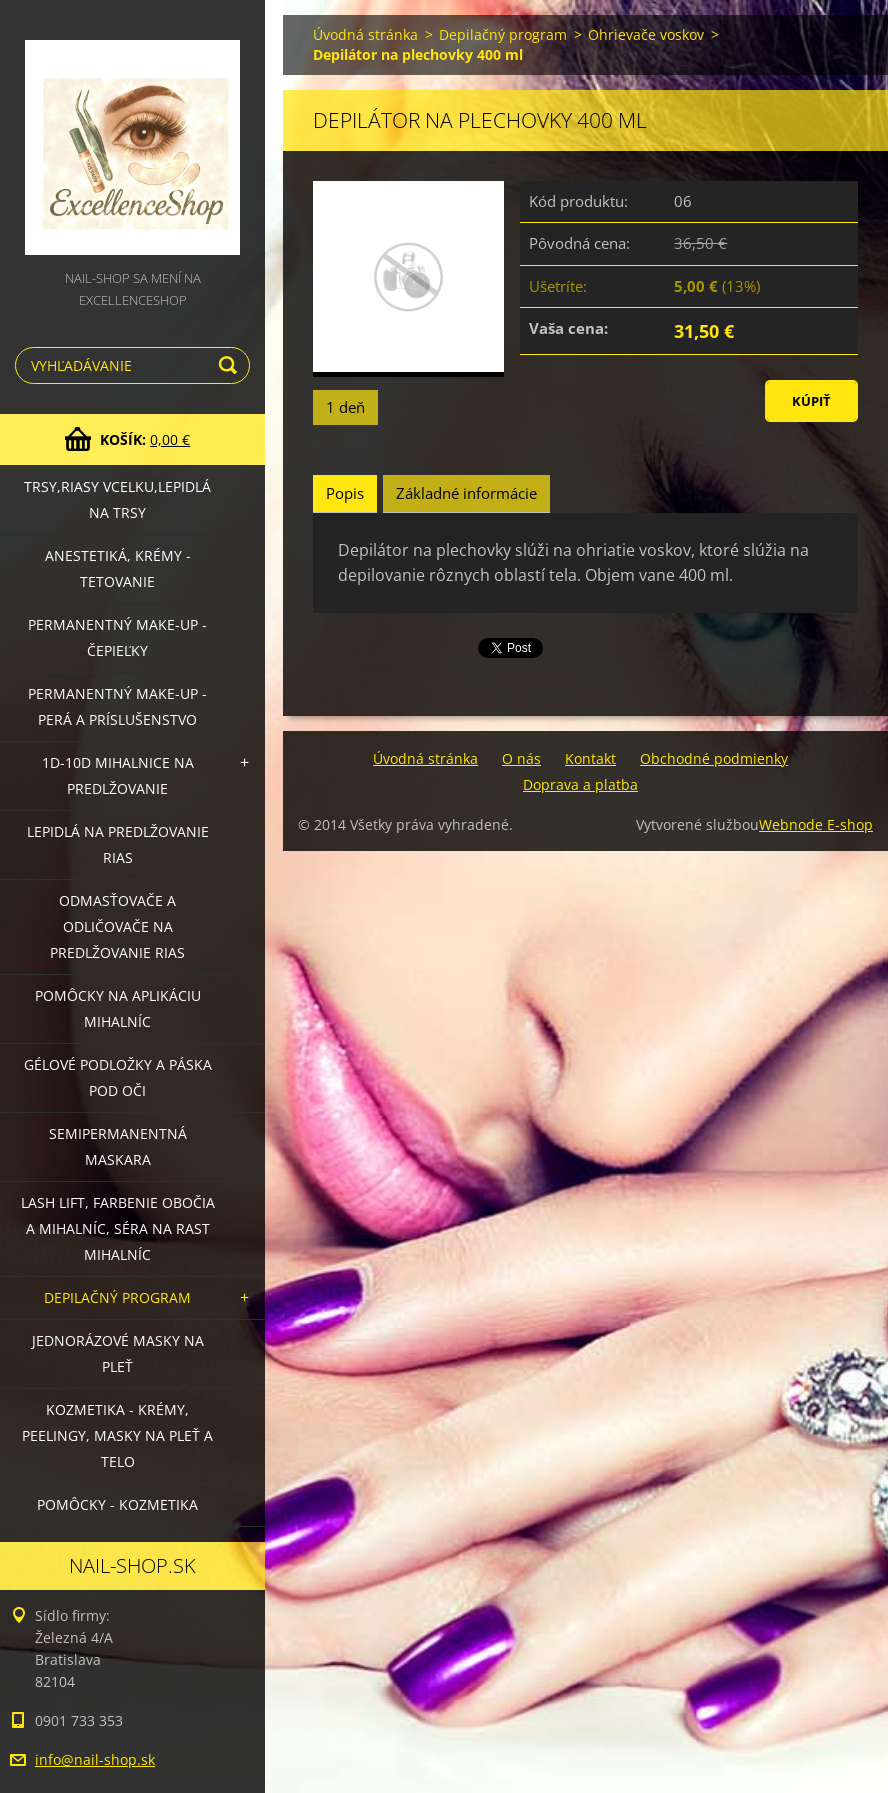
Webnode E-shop (816, 824)
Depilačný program (117, 1297)
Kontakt (590, 758)
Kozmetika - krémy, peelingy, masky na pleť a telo (117, 1435)
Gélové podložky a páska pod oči (118, 1077)
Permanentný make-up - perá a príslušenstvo (117, 706)
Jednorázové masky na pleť (118, 1353)
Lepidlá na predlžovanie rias (118, 844)
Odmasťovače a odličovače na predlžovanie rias (117, 926)
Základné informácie (466, 493)
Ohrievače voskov (646, 34)
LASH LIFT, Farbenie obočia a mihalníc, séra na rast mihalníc (118, 1228)
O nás (521, 758)
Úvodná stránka (365, 34)
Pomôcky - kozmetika (117, 1504)
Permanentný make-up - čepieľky (117, 637)
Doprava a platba (580, 784)
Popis (345, 493)
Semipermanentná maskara (118, 1146)
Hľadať (231, 365)
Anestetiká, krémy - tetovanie (118, 568)
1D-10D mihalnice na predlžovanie (118, 775)
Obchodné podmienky (714, 758)
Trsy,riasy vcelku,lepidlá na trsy (117, 499)
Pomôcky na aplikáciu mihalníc (118, 1008)
